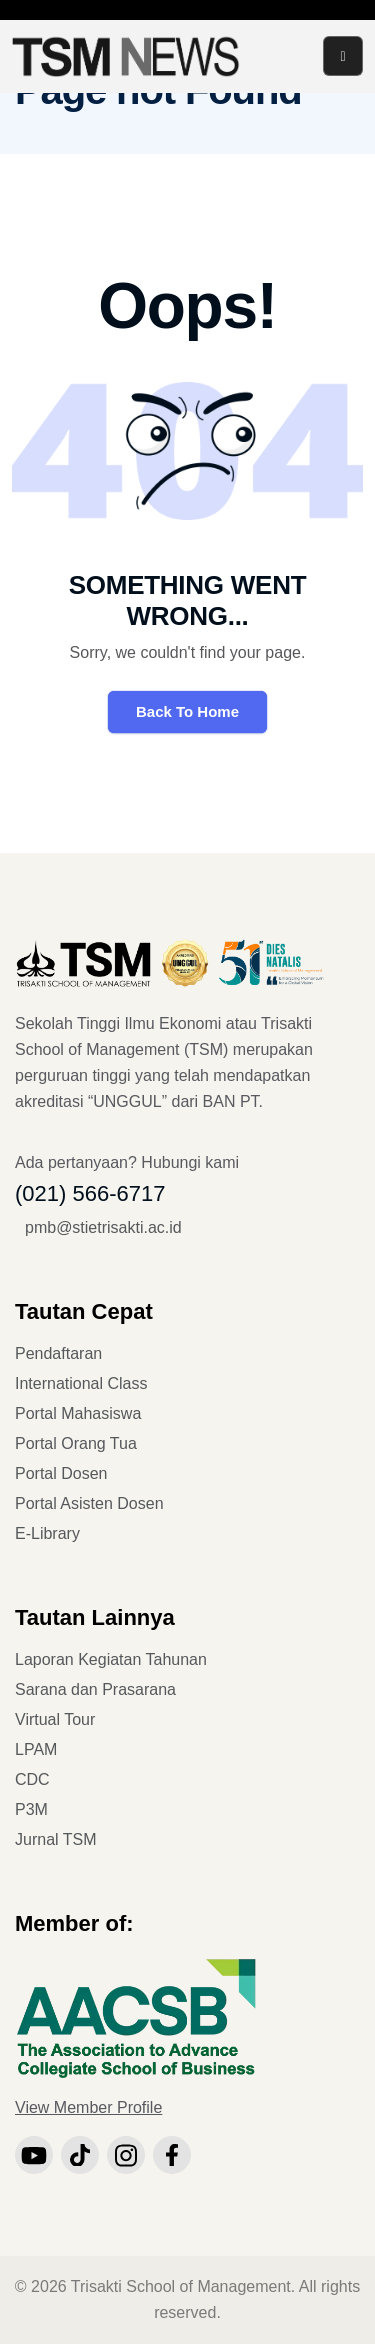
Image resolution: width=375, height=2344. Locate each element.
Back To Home (187, 711)
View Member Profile (88, 2107)
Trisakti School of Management (181, 2286)
